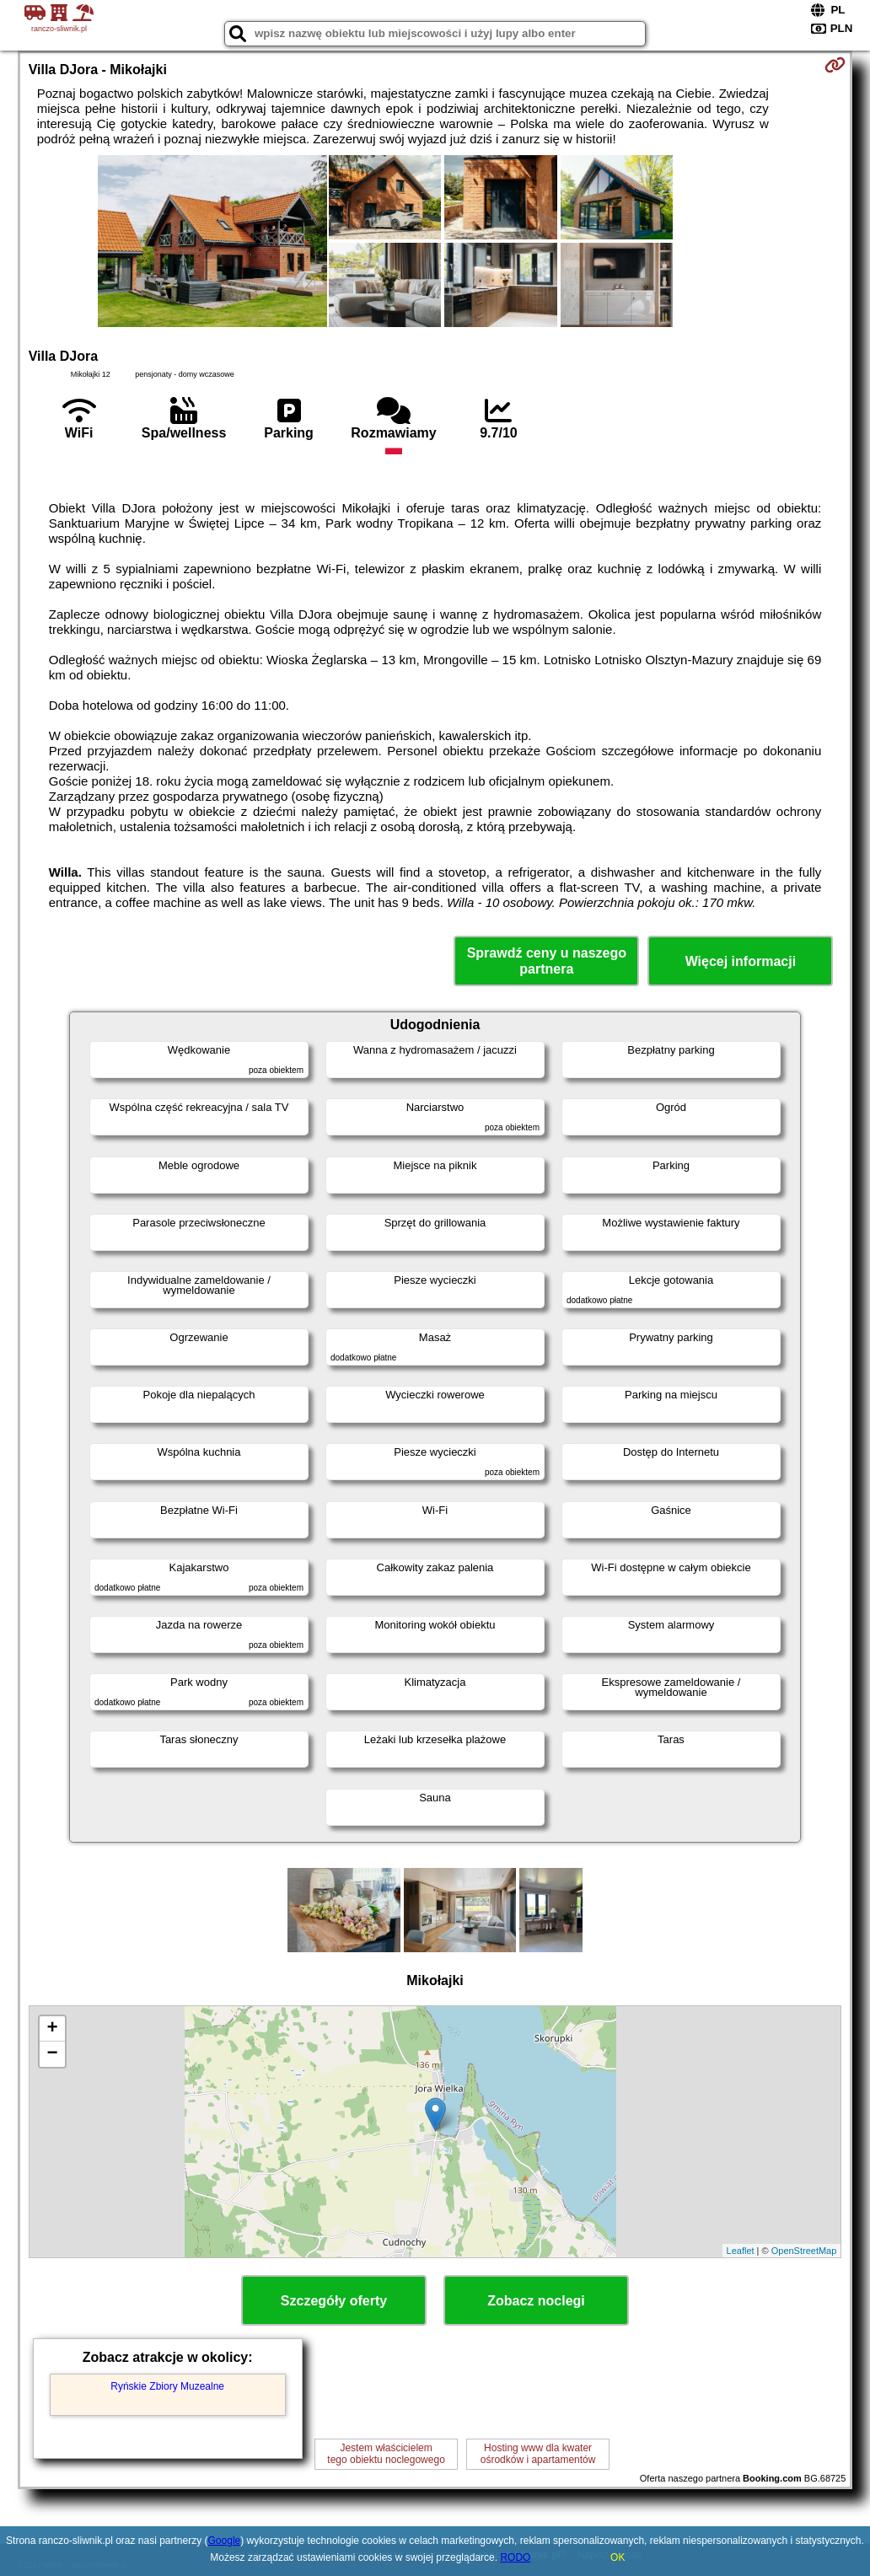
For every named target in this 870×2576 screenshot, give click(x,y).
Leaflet (741, 2251)
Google (224, 2540)
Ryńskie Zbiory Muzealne (167, 2386)
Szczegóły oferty (334, 2301)
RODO (515, 2557)
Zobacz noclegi (536, 2301)
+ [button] (52, 2029)
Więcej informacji (740, 961)
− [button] (52, 2054)
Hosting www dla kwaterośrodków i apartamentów (538, 2454)
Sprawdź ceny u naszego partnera (546, 961)
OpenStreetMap (804, 2251)
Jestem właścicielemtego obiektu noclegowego (385, 2454)
